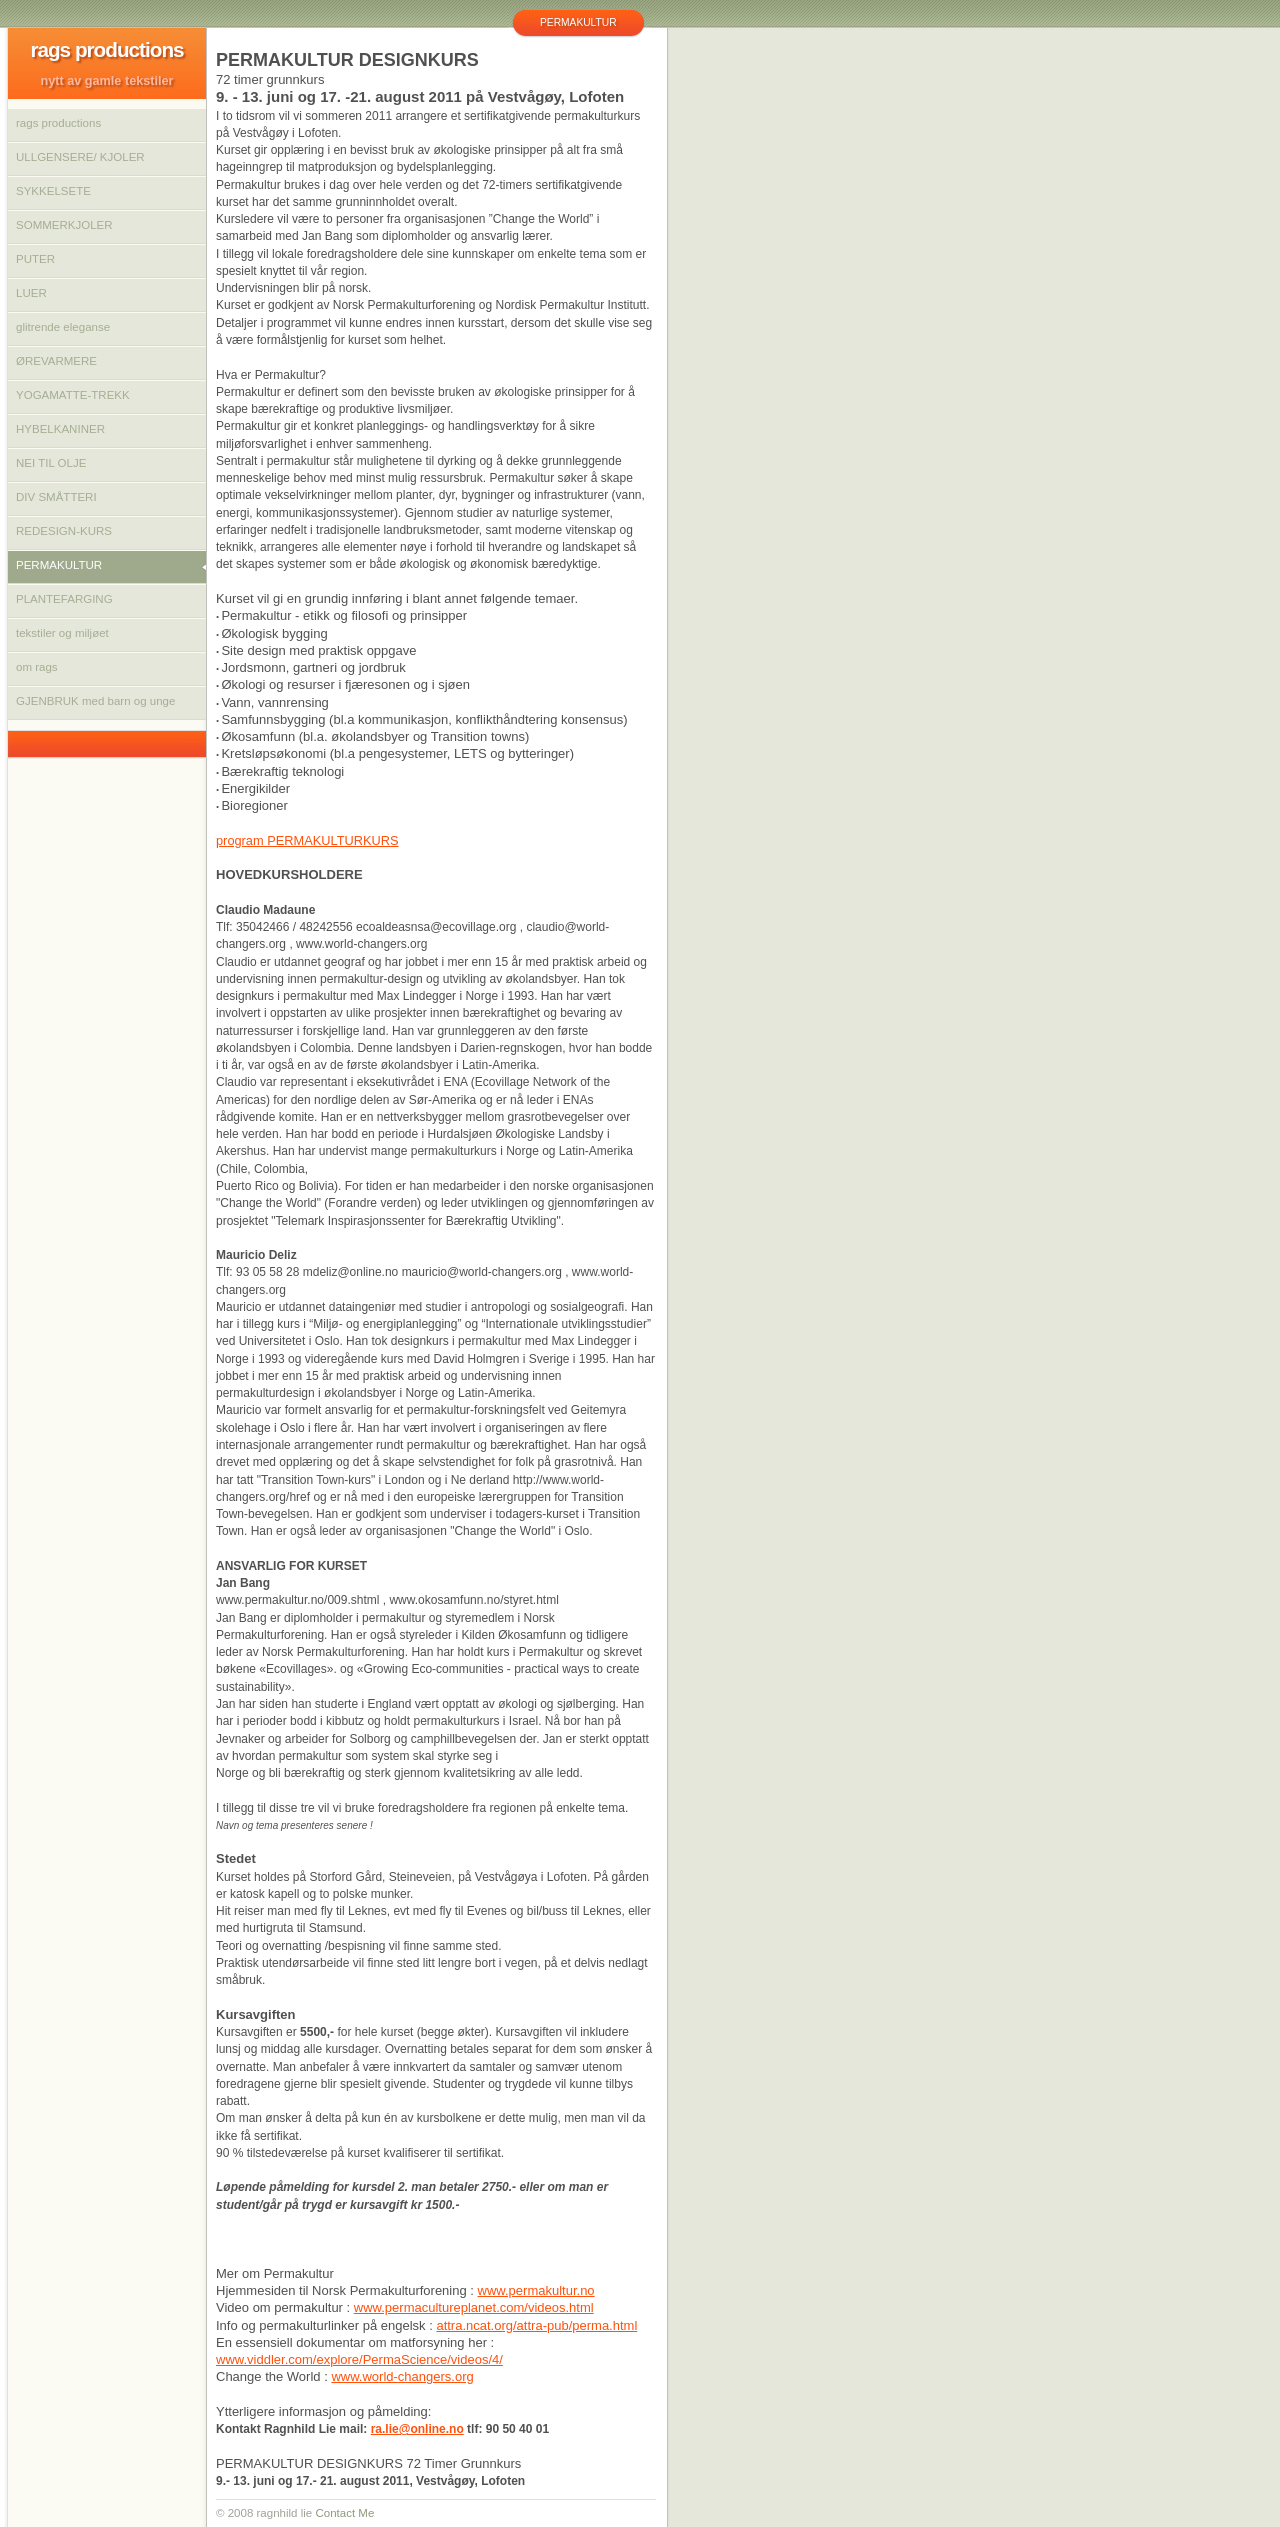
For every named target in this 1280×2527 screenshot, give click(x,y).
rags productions (58, 123)
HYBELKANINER (60, 429)
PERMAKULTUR (59, 565)
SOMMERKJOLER (64, 225)
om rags (37, 667)
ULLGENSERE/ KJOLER (80, 157)
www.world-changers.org (402, 2376)
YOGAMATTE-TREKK (73, 395)
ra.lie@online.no (417, 2429)
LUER (31, 293)
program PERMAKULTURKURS (307, 840)
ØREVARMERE (56, 361)
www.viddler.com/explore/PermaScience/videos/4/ (359, 2359)
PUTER (35, 259)
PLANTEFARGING (64, 599)
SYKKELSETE (53, 191)
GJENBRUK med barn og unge (95, 701)
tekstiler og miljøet (62, 633)
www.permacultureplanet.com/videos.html (474, 2307)
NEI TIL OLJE (51, 463)
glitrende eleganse (63, 327)
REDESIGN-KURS (64, 531)
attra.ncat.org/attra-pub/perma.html (536, 2325)
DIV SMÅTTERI (56, 497)
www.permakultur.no (536, 2290)
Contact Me (344, 2513)
